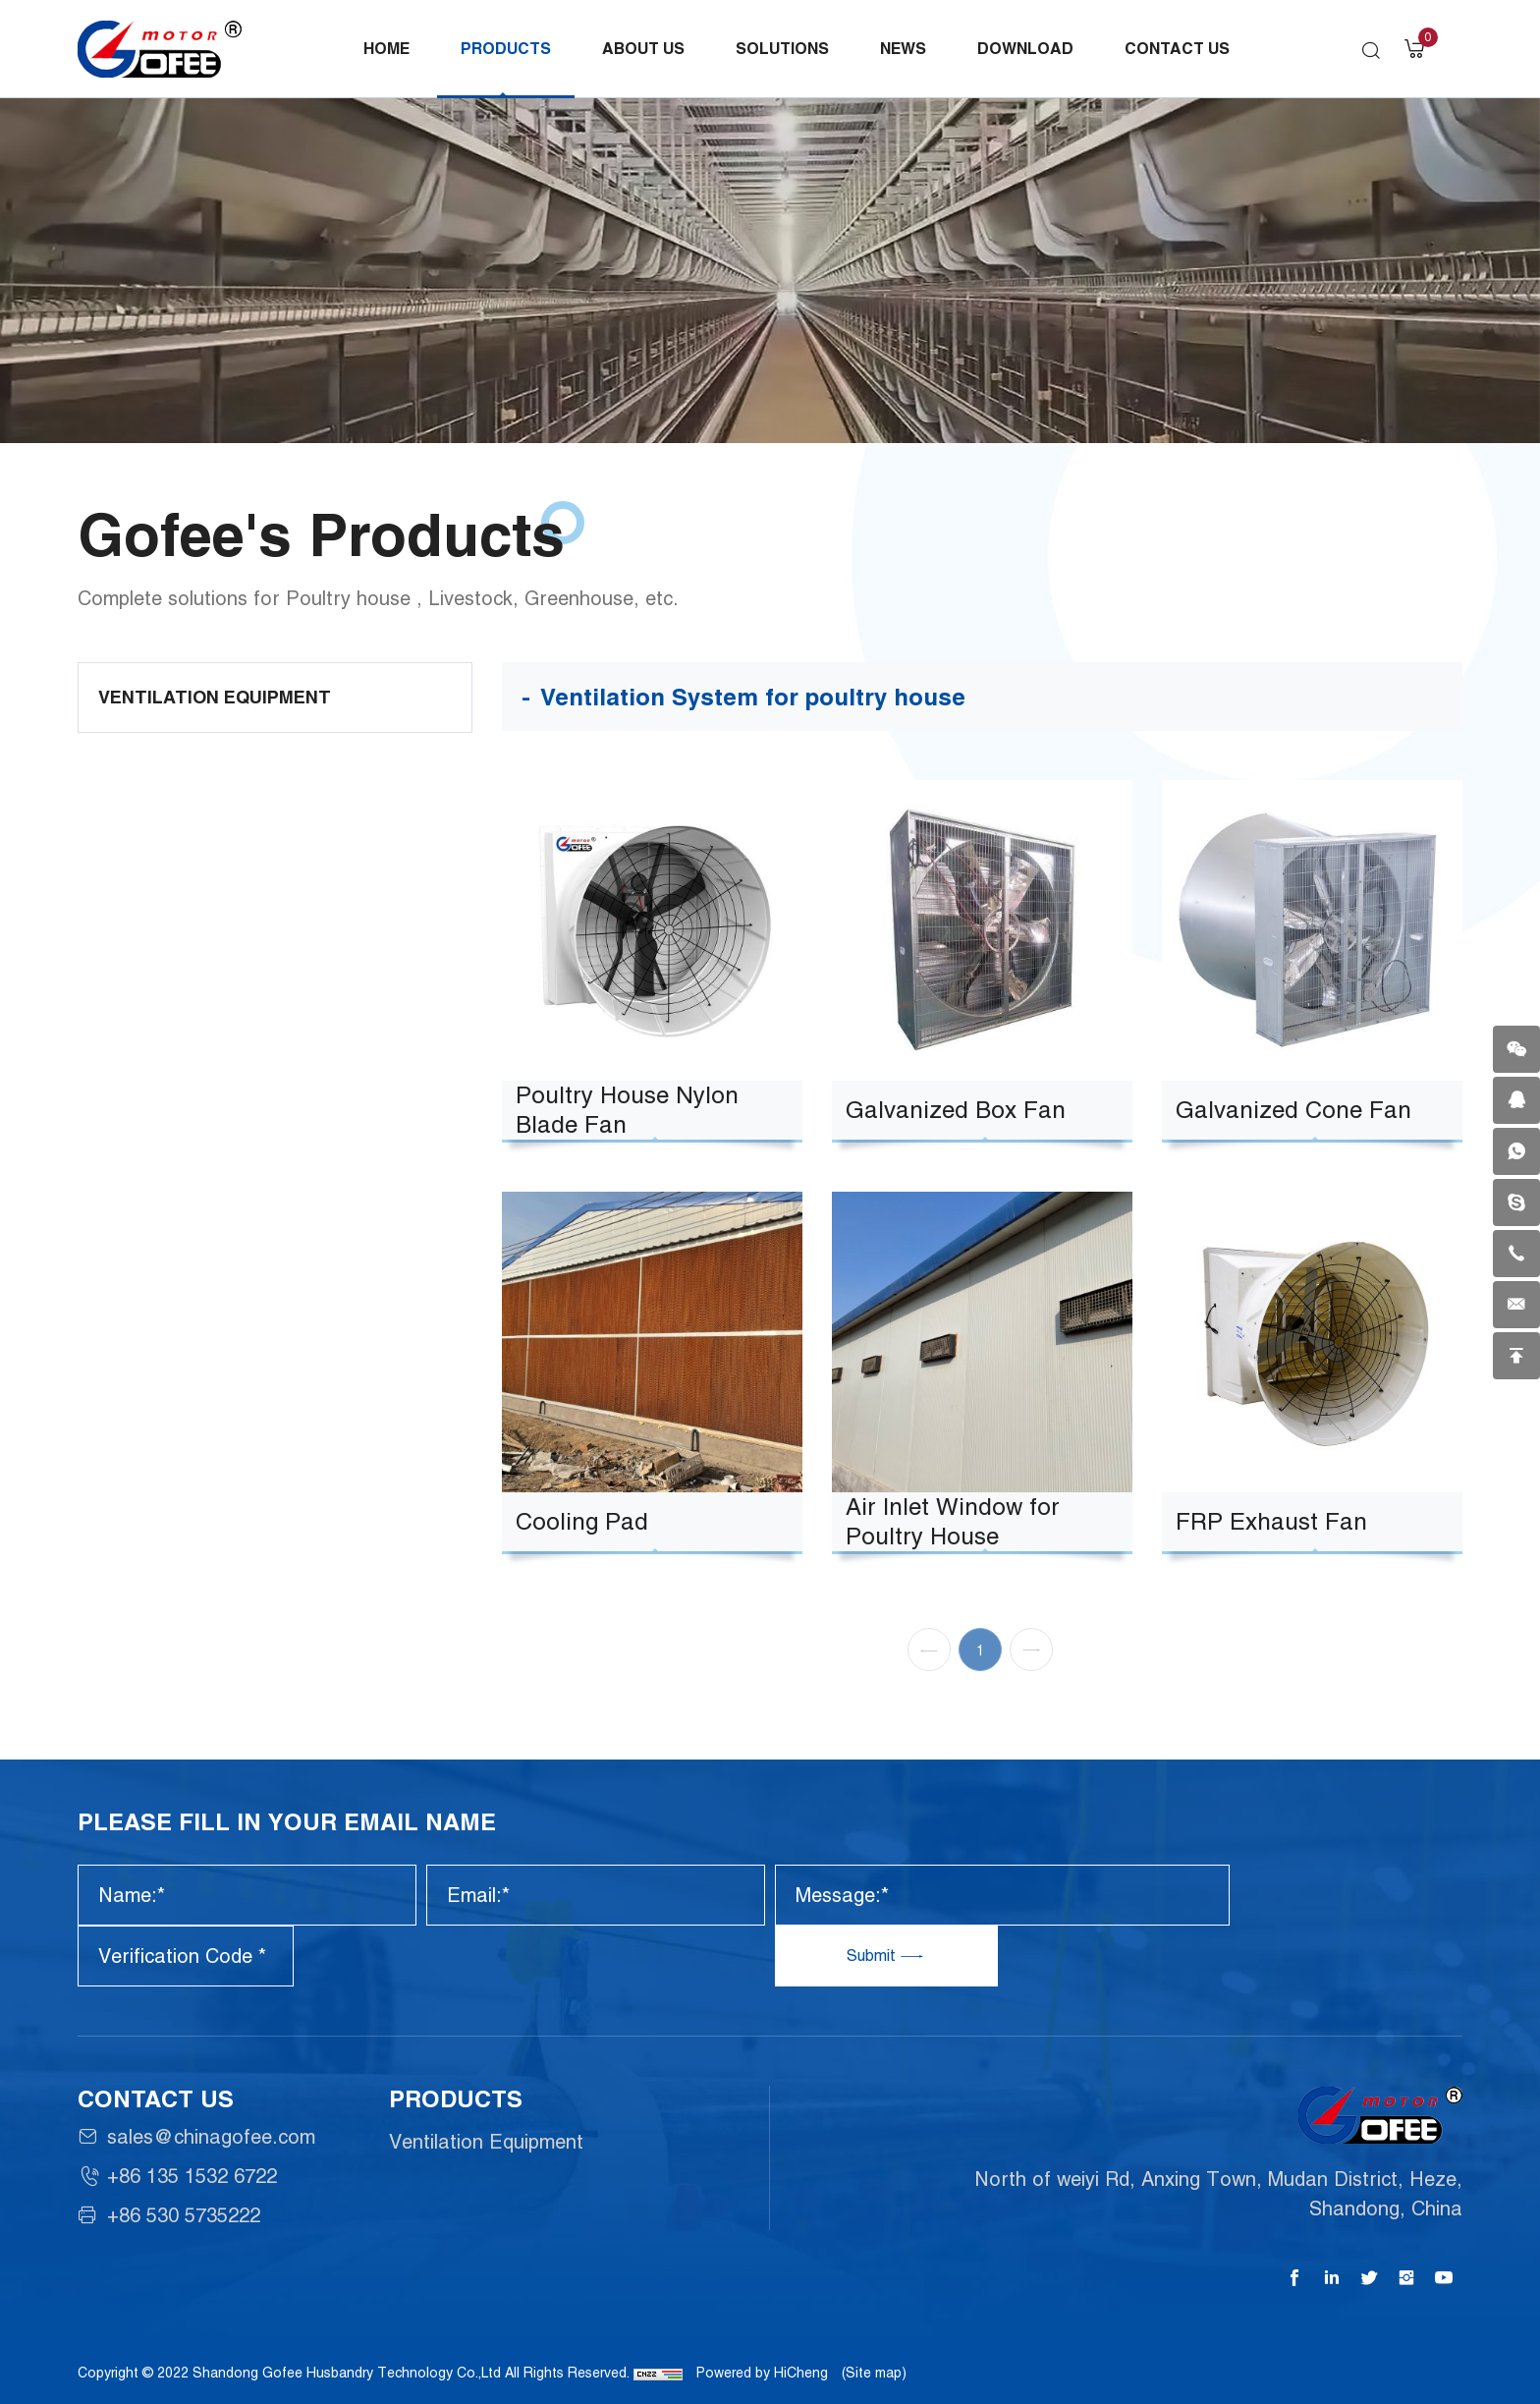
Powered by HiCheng (762, 2372)
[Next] (1031, 1665)
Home (386, 48)
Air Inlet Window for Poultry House (953, 1521)
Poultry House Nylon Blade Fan (627, 1110)
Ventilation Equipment (214, 697)
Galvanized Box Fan (956, 1109)
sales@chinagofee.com (211, 2137)
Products (506, 48)
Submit (873, 1955)
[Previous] (929, 1665)
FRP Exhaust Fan (1271, 1521)
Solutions (782, 48)
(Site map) (874, 2372)
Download (1025, 48)
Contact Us (1177, 48)
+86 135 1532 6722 (192, 2176)
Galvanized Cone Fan (1293, 1109)
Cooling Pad (582, 1521)
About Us (643, 48)
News (903, 48)
